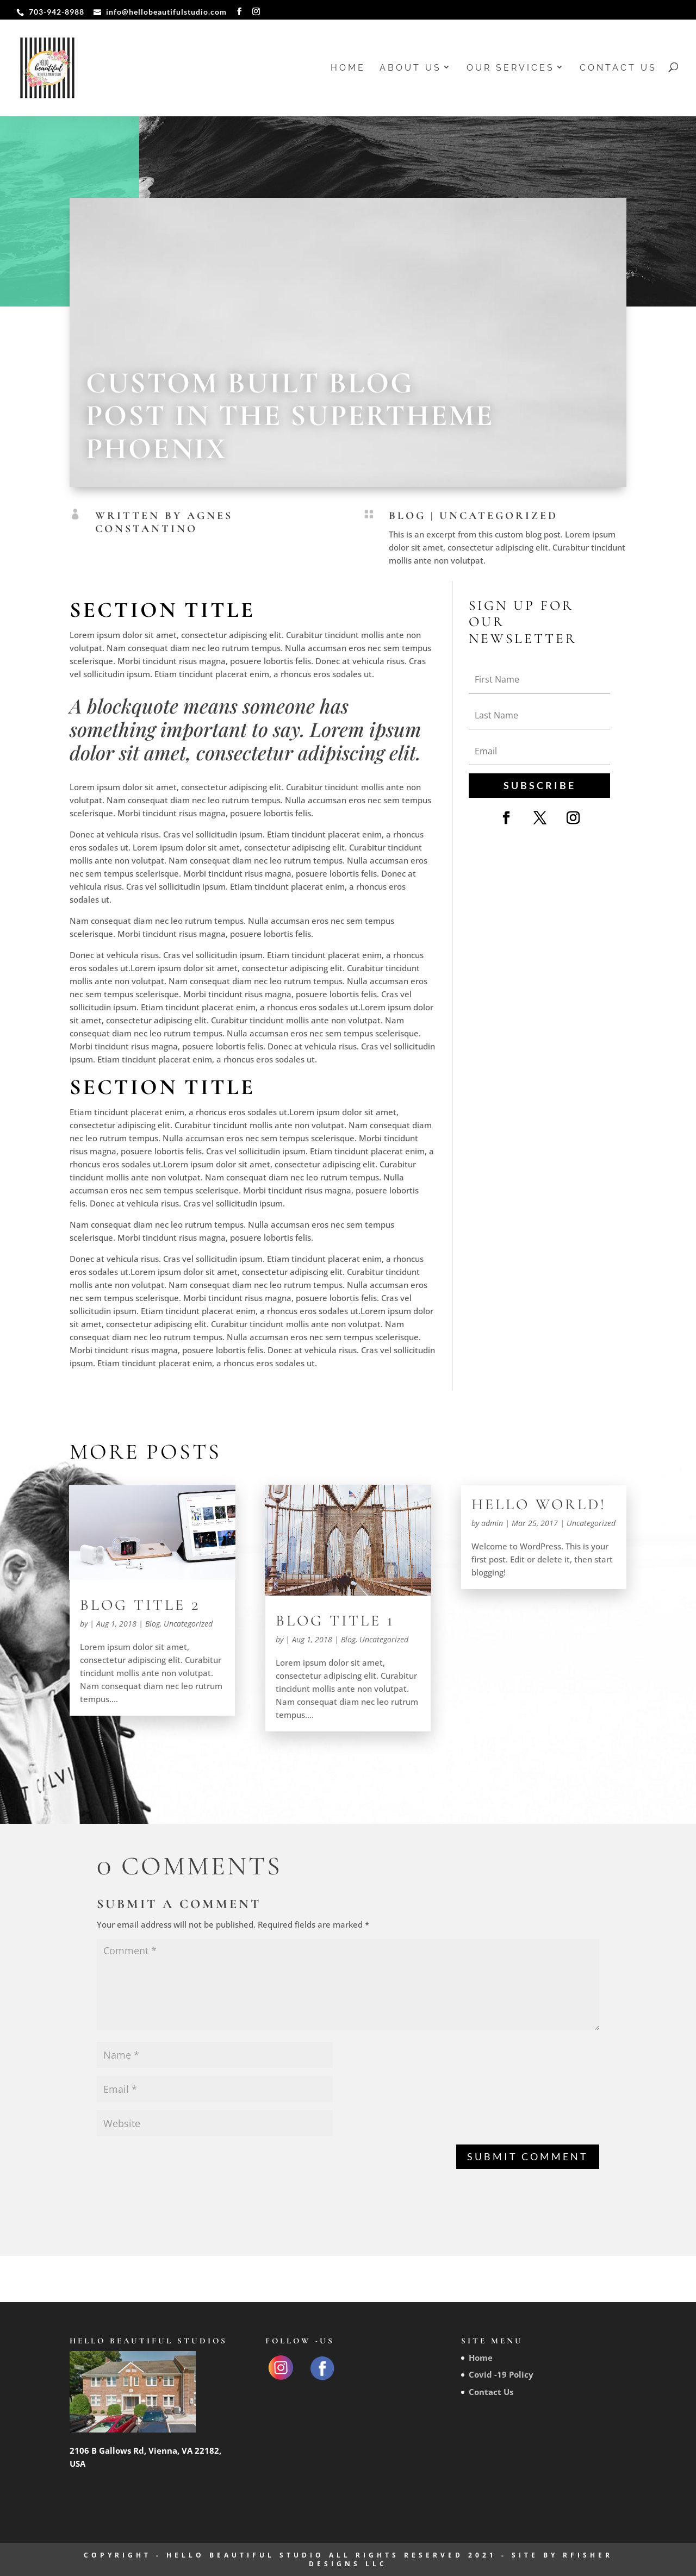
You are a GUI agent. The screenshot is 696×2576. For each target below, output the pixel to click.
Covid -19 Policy (501, 2374)
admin (492, 1523)
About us (411, 68)
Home (348, 68)
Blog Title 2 (140, 1605)
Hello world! (538, 1504)
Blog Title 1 (335, 1620)
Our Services (511, 68)
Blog (407, 515)
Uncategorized (498, 515)
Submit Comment (527, 2156)
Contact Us (618, 68)
